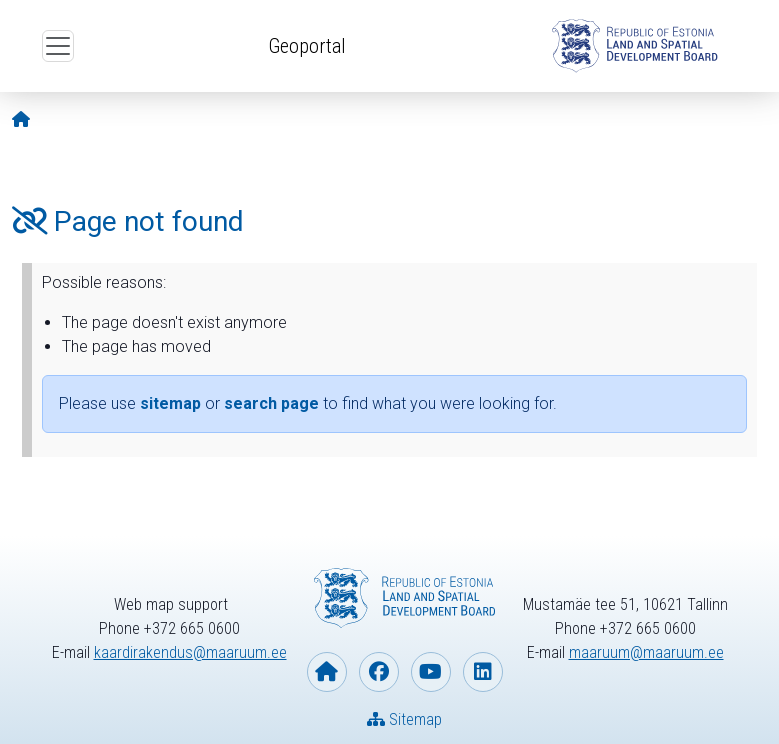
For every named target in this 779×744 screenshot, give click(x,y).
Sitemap (404, 719)
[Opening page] (21, 119)
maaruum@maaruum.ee (646, 652)
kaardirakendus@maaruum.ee (190, 652)
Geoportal (307, 46)
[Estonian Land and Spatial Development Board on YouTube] (431, 672)
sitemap (170, 403)
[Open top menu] (58, 46)
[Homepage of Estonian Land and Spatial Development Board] (327, 672)
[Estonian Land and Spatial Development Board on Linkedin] (483, 672)
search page (271, 403)
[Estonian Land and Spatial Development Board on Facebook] (379, 672)
